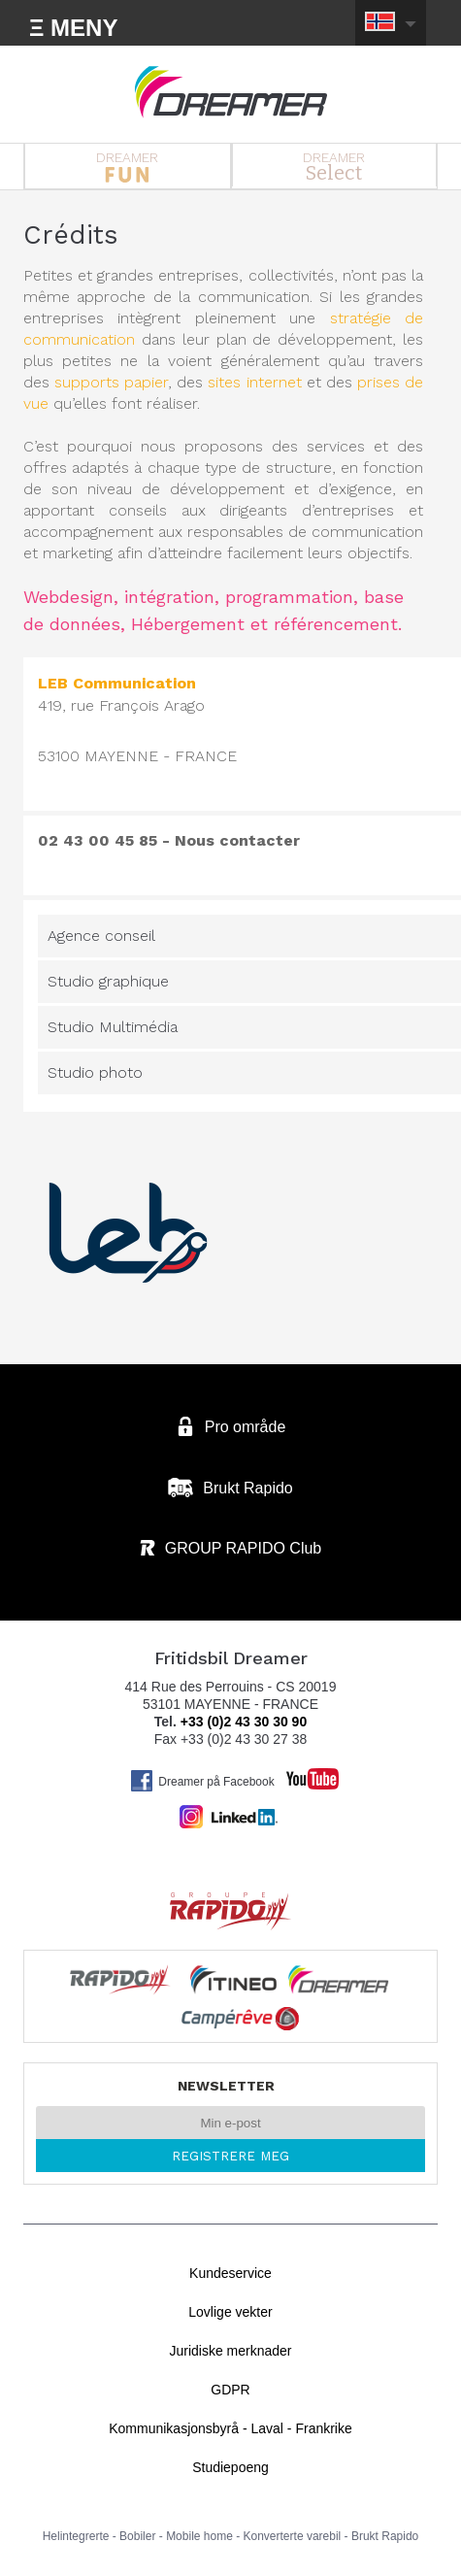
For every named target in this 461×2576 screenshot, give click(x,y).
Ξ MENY (73, 28)
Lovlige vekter (230, 2312)
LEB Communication (117, 683)
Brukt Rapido (384, 2536)
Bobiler (137, 2536)
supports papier (111, 382)
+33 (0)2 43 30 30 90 (244, 1721)
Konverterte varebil (293, 2536)
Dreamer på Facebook (202, 1780)
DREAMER (127, 166)
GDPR (230, 2389)
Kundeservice (230, 2273)
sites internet (254, 382)
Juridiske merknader (230, 2351)
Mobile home (199, 2536)
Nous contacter (237, 840)
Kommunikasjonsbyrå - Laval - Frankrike (230, 2428)
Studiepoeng (230, 2467)
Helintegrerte (76, 2536)
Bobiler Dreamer (231, 92)
